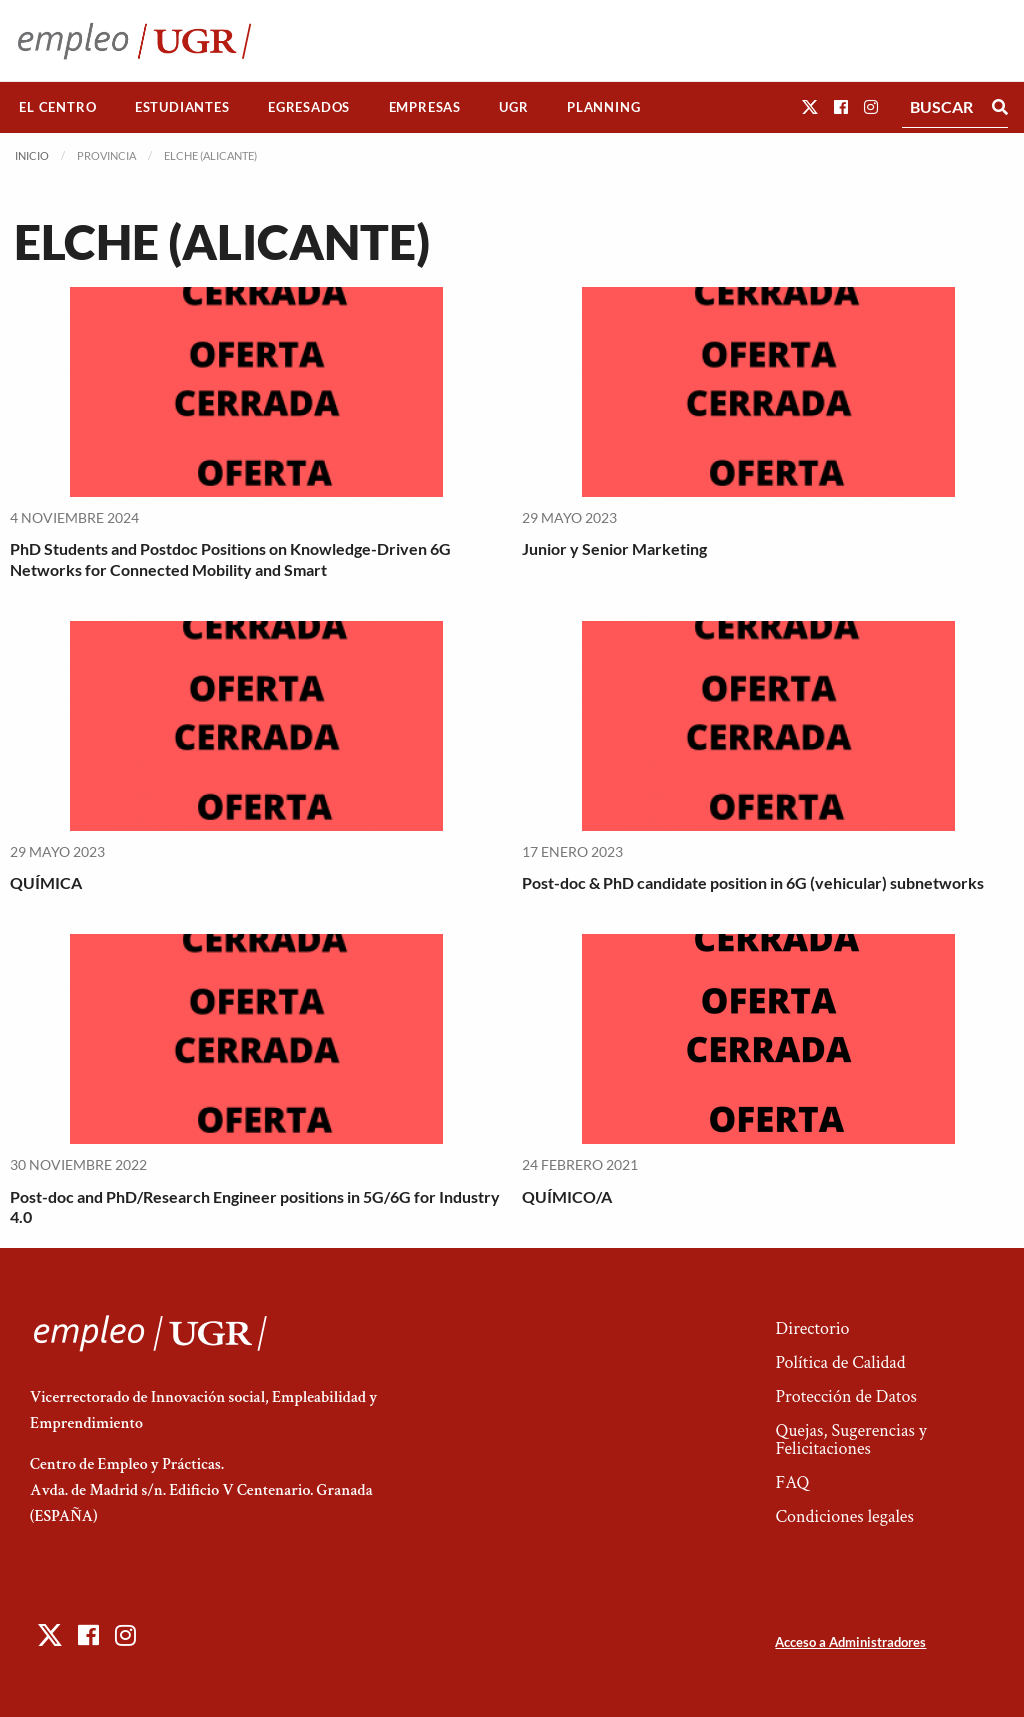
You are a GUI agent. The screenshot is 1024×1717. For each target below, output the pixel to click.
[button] (810, 106)
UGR (513, 107)
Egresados (309, 107)
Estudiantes (182, 107)
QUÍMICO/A (567, 1196)
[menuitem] (58, 107)
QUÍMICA (46, 882)
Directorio (812, 1328)
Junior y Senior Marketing (614, 548)
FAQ (792, 1482)
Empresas (425, 107)
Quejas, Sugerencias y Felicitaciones (850, 1439)
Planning (603, 107)
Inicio (32, 155)
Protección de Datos (845, 1396)
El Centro (57, 107)
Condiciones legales (844, 1516)
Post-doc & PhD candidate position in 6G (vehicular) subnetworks (753, 882)
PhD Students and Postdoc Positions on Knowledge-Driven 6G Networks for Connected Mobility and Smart (230, 559)
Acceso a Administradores (850, 1642)
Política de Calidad (840, 1362)
